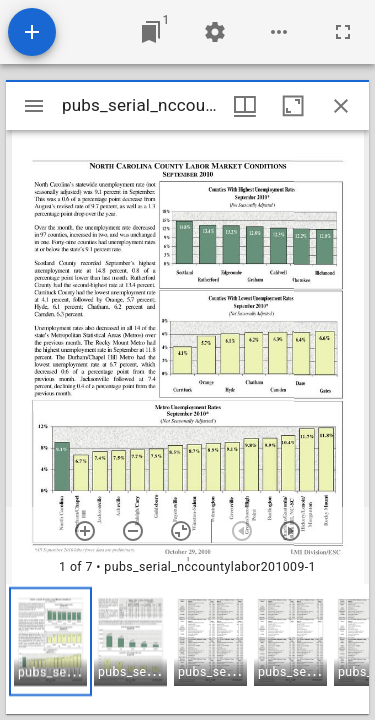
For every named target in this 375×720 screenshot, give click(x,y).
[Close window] (341, 106)
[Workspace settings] (215, 32)
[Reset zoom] (181, 531)
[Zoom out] (133, 531)
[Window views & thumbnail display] (245, 106)
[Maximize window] (293, 106)
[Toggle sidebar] (34, 106)
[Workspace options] (279, 32)
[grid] (187, 649)
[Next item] (290, 531)
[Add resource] (32, 32)
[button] (50, 641)
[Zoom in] (85, 531)
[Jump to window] (151, 32)
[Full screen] (343, 32)
